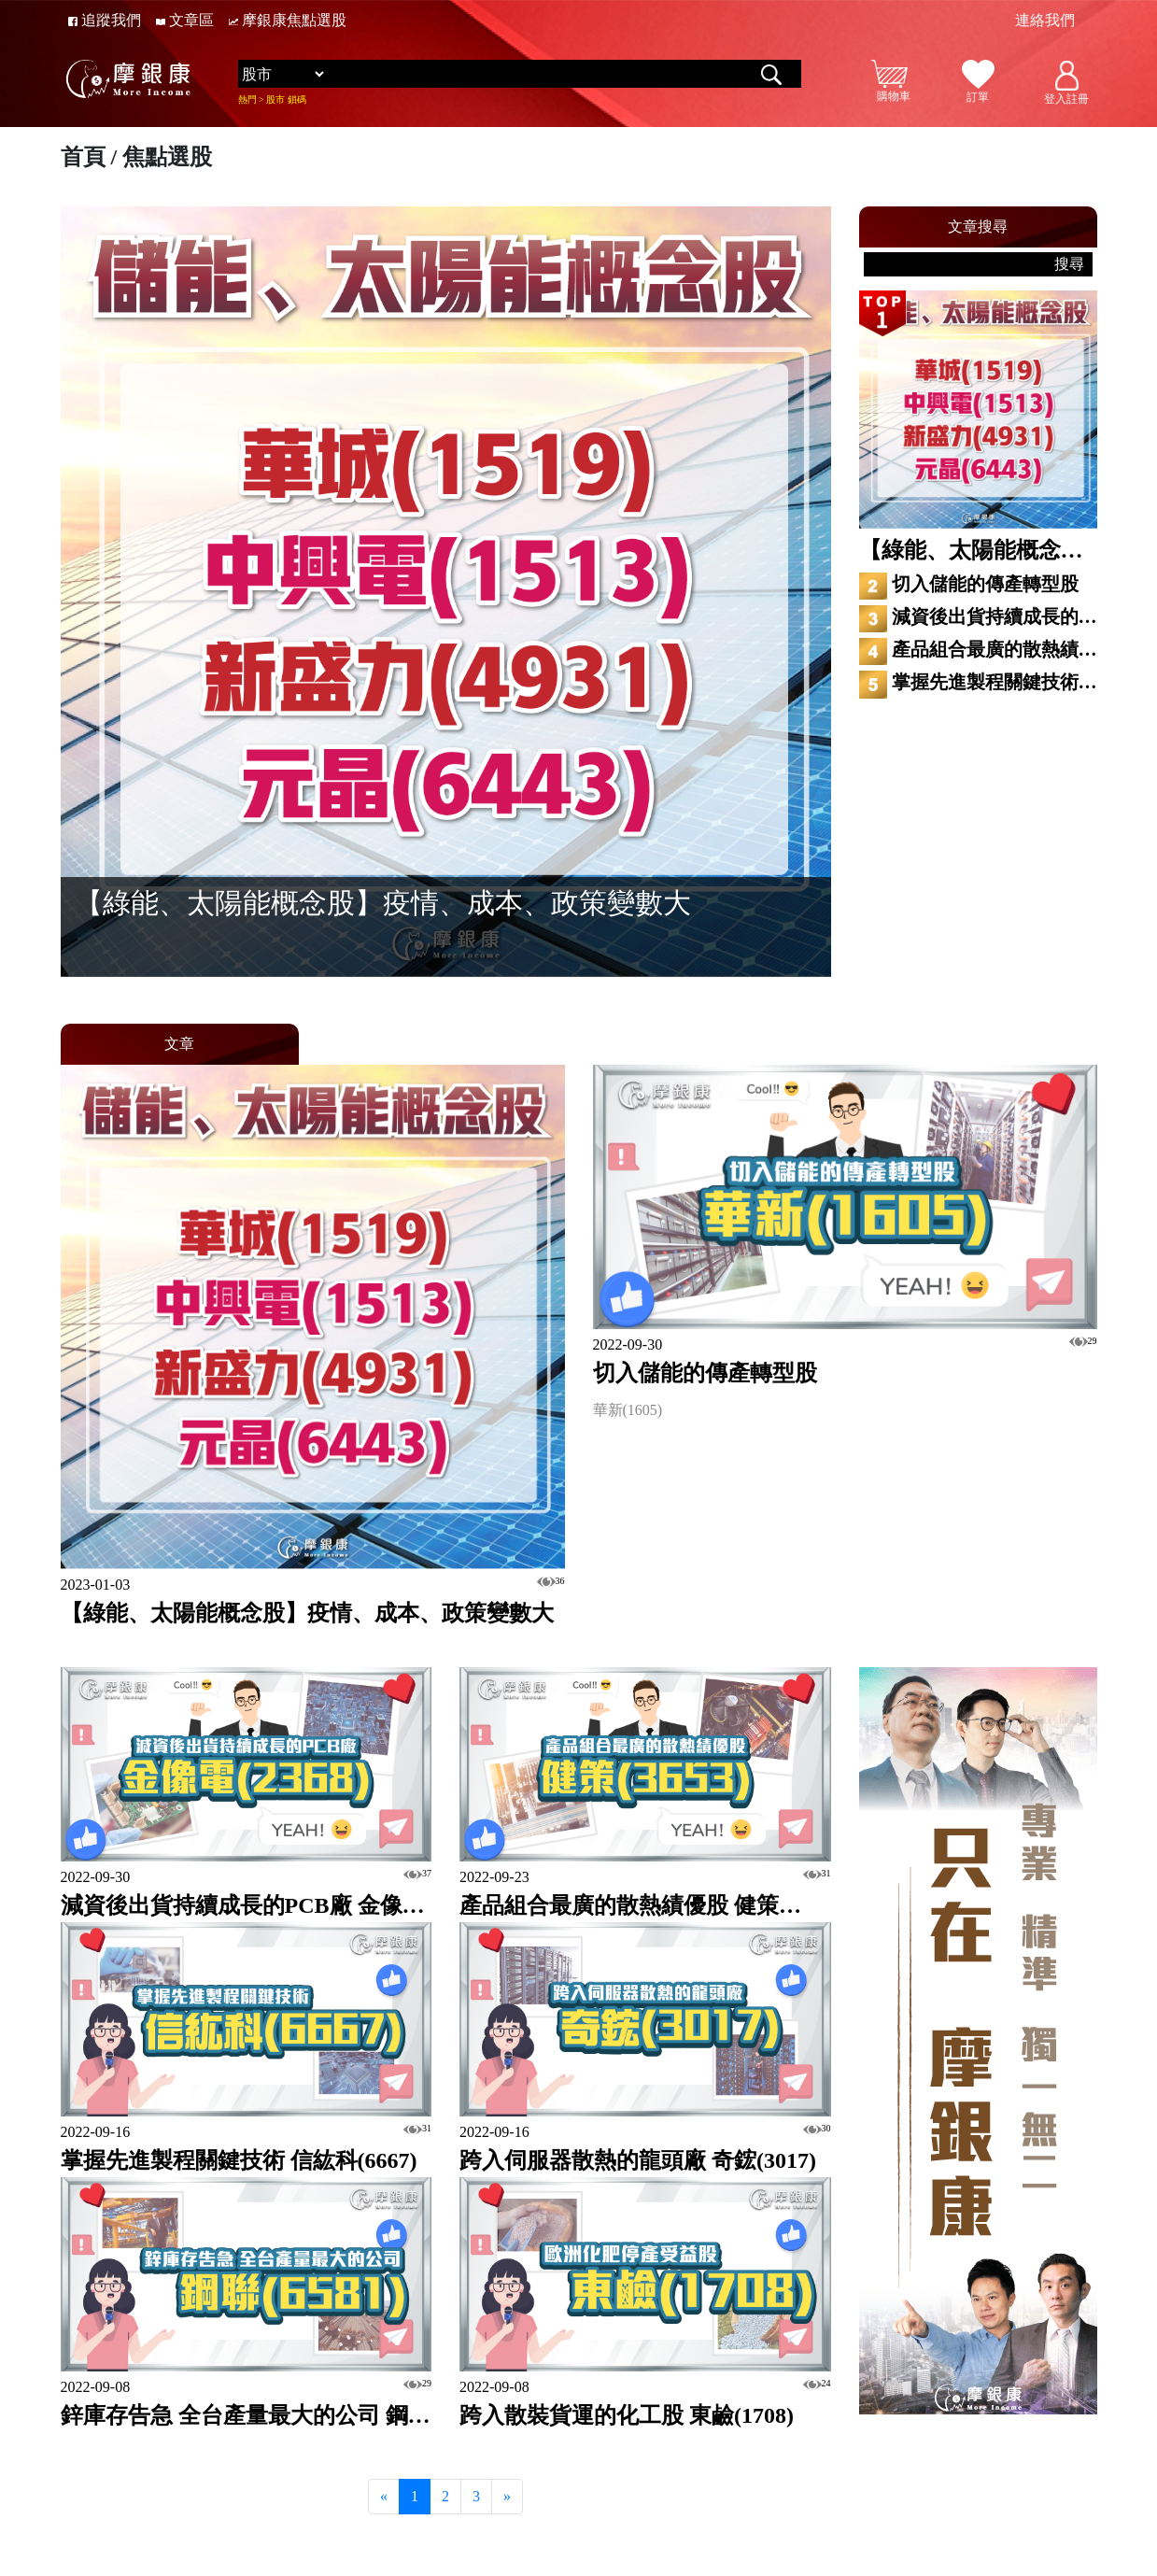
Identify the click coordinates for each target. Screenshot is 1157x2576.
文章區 (185, 20)
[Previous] (384, 2496)
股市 (275, 99)
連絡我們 (1045, 20)
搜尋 (1069, 264)
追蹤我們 (104, 20)
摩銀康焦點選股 (287, 20)
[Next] (507, 2496)
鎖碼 (297, 99)
